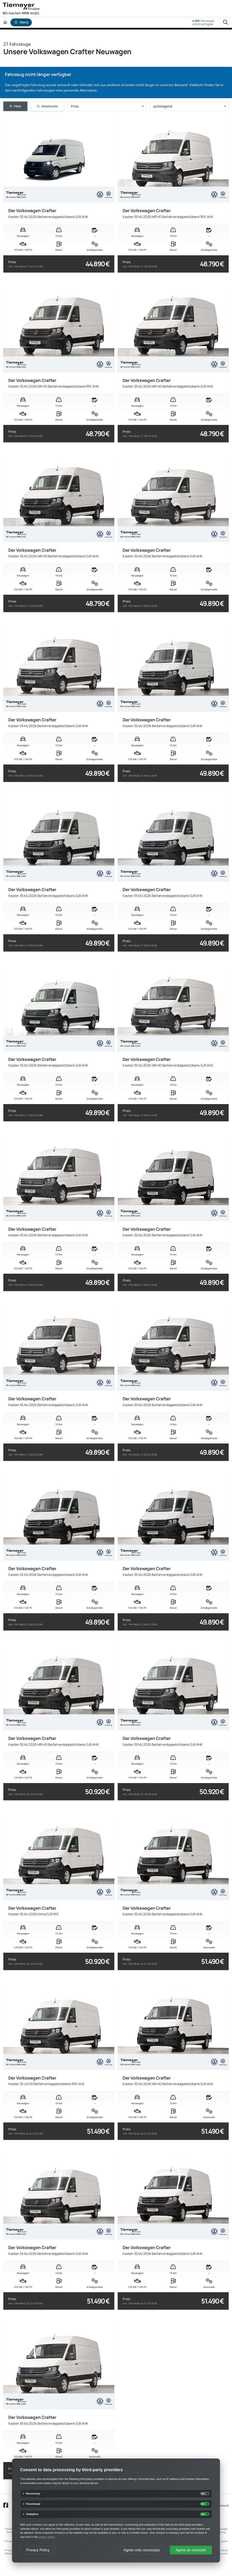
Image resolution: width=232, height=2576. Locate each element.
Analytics (32, 2514)
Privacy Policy (37, 2550)
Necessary (33, 2493)
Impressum (222, 2505)
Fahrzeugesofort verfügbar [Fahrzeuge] (203, 22)
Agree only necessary (141, 2550)
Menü (21, 22)
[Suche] (225, 22)
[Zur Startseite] (5, 22)
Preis (25, 264)
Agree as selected (191, 2550)
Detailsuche (47, 106)
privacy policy (46, 2536)
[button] (106, 106)
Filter (15, 106)
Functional (33, 2504)
